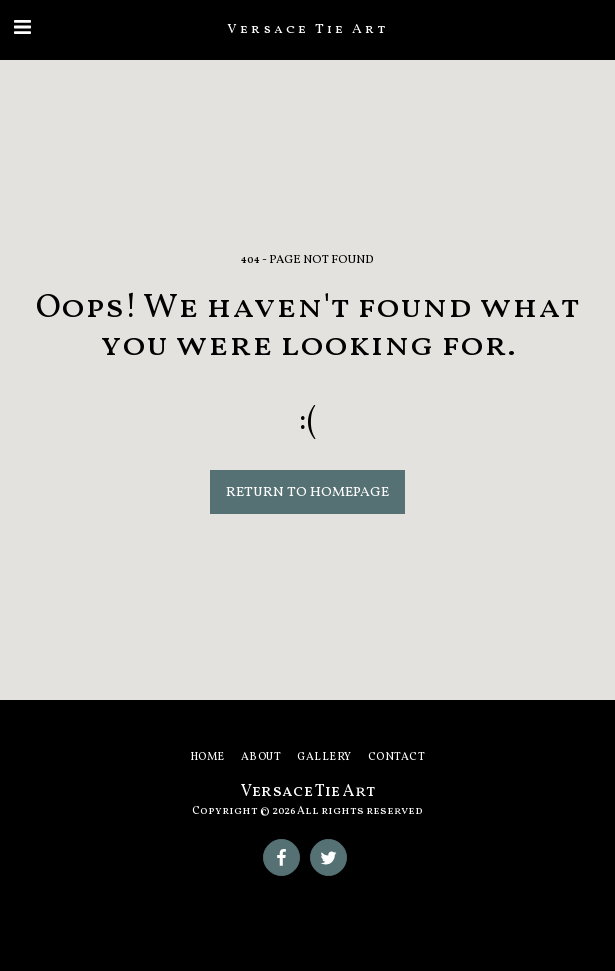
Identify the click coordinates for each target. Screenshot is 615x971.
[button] (22, 29)
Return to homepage (307, 492)
